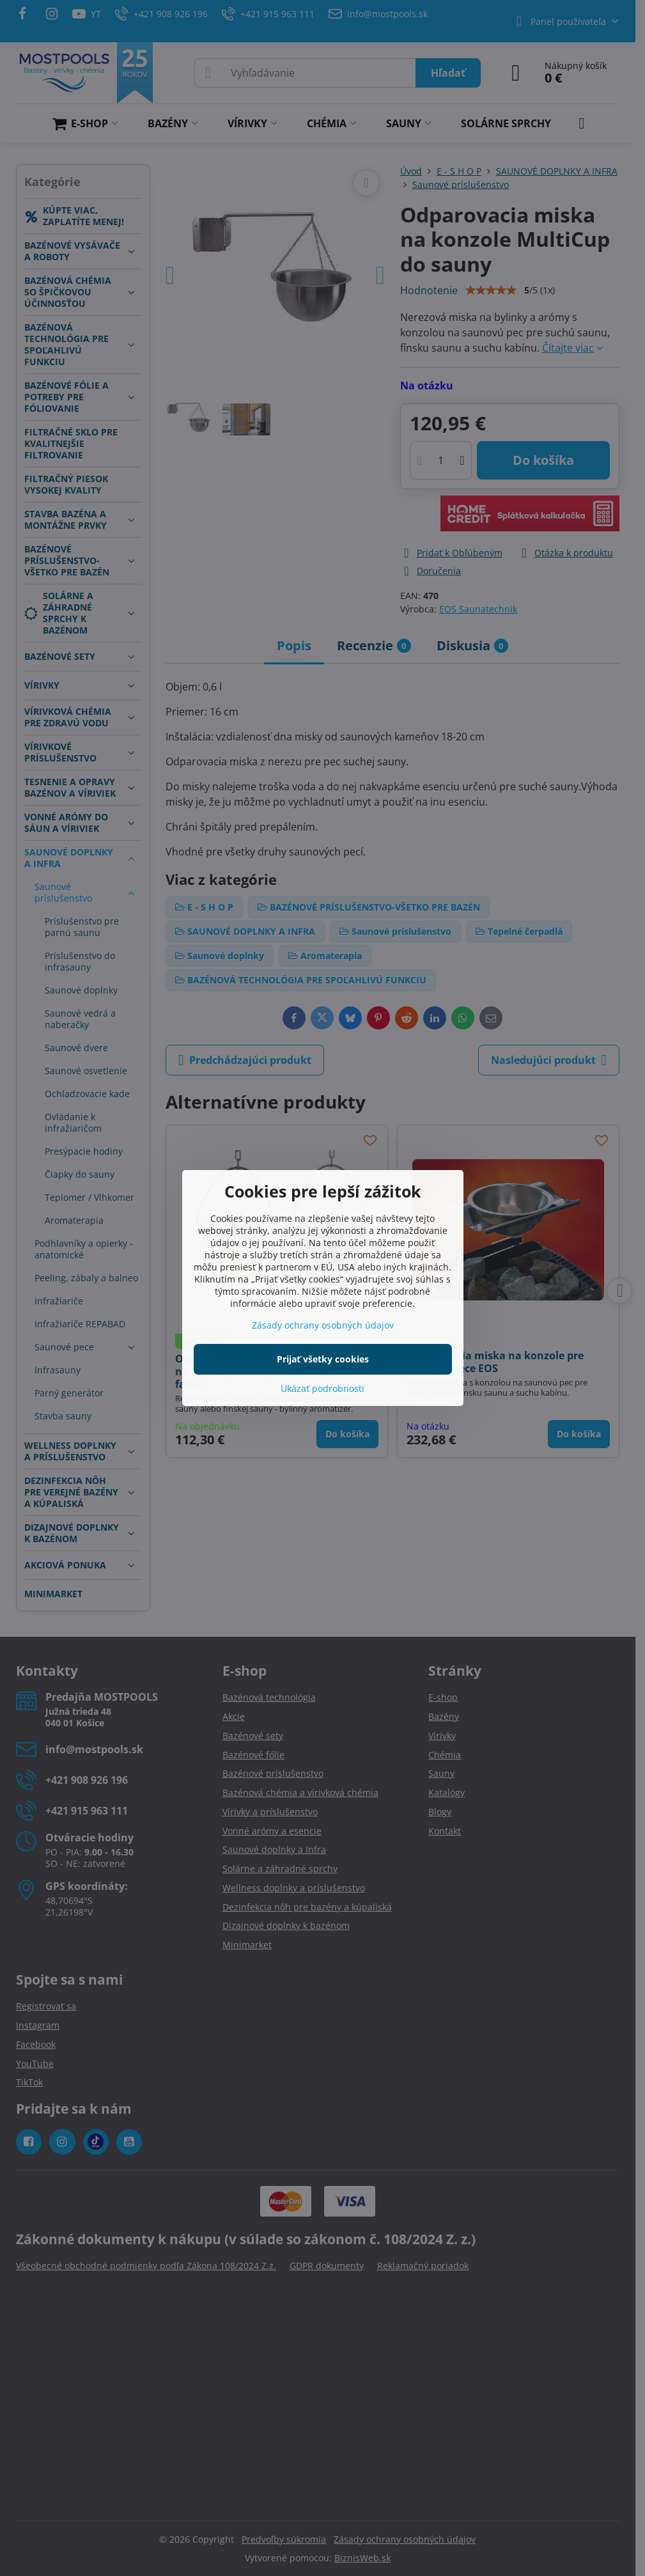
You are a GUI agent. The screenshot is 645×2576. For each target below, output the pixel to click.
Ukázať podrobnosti (322, 1388)
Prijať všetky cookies (323, 1359)
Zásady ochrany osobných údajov (323, 1325)
